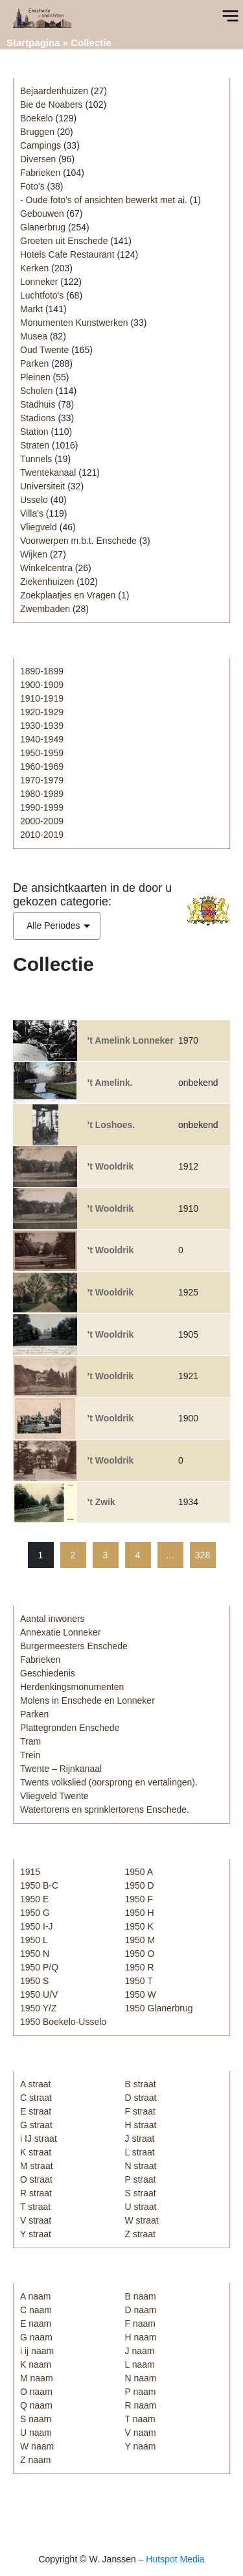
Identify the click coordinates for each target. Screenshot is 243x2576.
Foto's (32, 186)
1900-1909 (42, 685)
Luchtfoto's (42, 295)
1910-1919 (42, 698)
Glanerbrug (42, 227)
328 (202, 1555)
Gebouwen (42, 213)
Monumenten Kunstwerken (74, 322)
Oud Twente (44, 350)
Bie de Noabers (51, 104)
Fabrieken (40, 172)
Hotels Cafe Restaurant (67, 254)
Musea (33, 336)
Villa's (31, 513)
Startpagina (33, 42)
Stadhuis (37, 404)
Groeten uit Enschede (64, 241)
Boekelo (36, 118)
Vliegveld (38, 527)
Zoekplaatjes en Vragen (67, 595)
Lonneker (39, 281)
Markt (31, 309)
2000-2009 (42, 821)
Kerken (34, 268)
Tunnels (36, 459)
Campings (40, 145)
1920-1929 (42, 712)
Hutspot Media (175, 2559)
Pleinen (35, 377)
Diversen (38, 159)
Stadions (37, 418)
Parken (34, 363)
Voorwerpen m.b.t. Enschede (78, 540)
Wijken (33, 554)
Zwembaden (45, 609)
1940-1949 (42, 739)
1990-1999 (42, 807)
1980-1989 (42, 794)
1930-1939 (42, 725)
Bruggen (37, 132)
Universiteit (42, 486)
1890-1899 (42, 671)
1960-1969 (42, 766)
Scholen (36, 391)
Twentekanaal (48, 472)
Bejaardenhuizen (54, 91)
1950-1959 (42, 753)
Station (34, 431)
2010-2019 (42, 834)
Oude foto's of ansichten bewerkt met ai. (106, 200)
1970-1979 (42, 780)
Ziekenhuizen (47, 581)
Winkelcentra (46, 568)
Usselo (34, 500)
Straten (34, 445)
